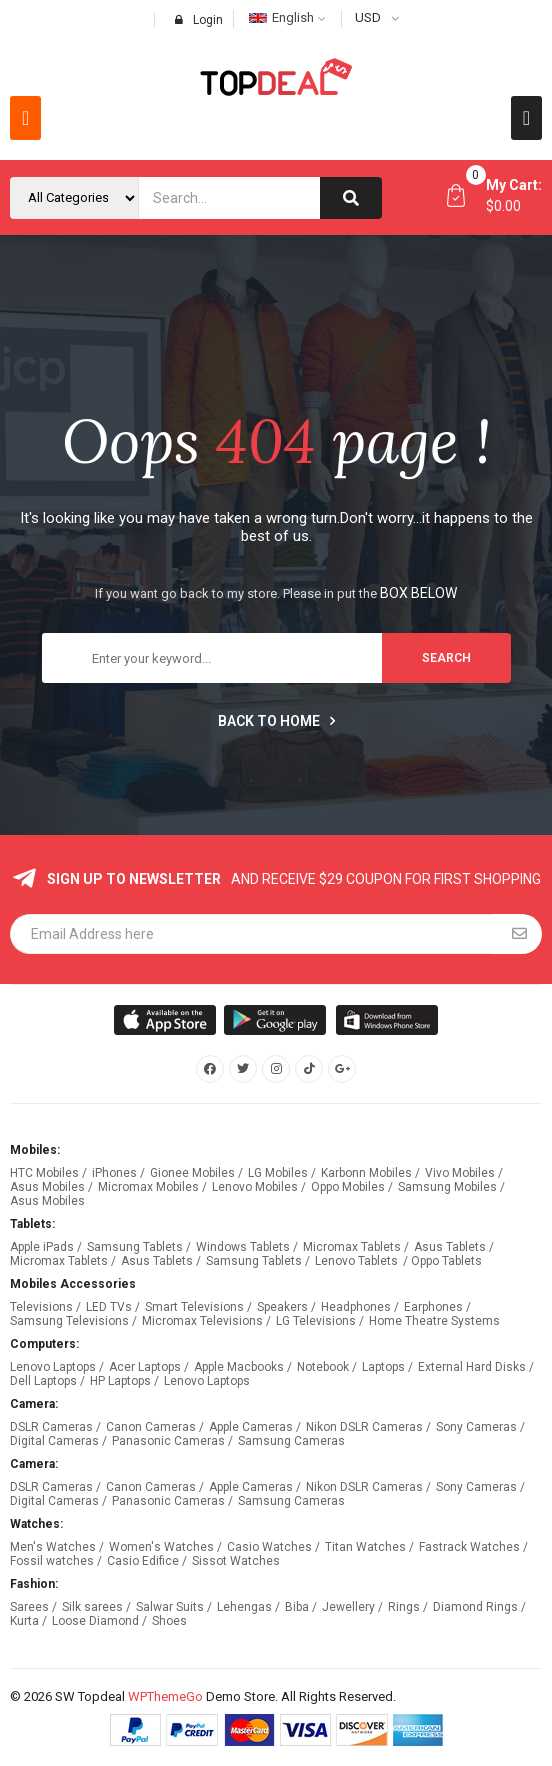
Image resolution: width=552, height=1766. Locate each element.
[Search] (351, 198)
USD (368, 17)
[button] (25, 118)
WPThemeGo (165, 1696)
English (281, 17)
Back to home (276, 721)
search (446, 658)
